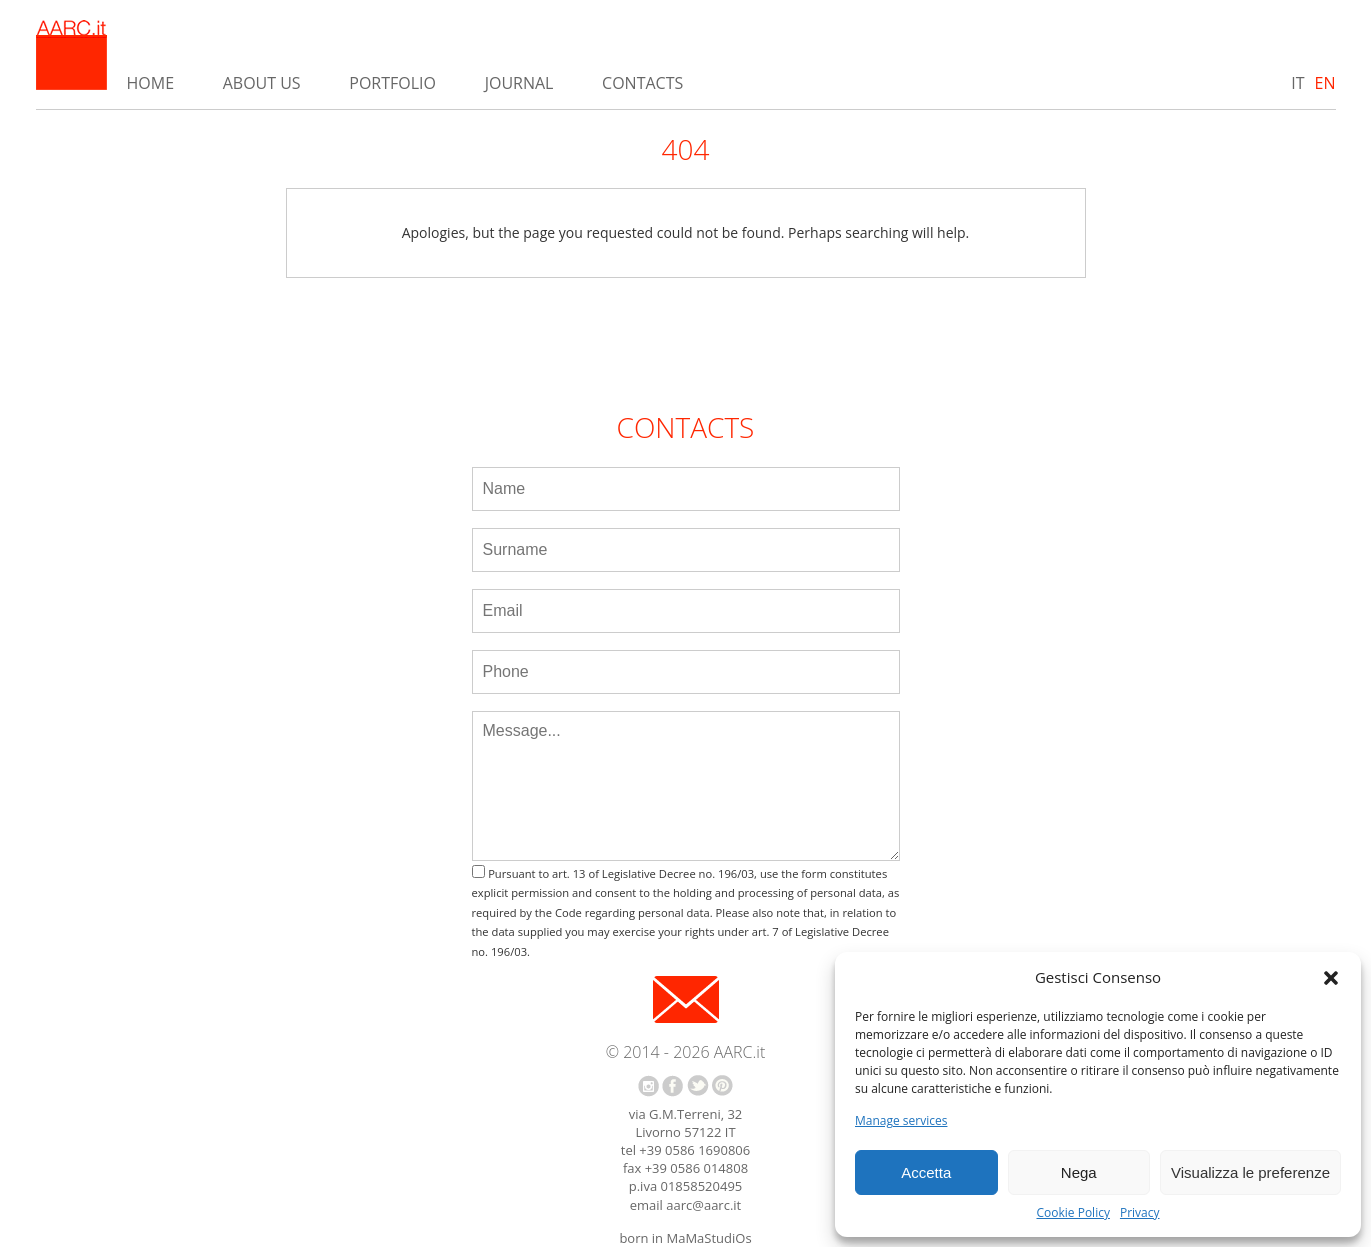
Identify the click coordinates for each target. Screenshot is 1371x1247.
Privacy (1140, 1213)
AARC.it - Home (71, 55)
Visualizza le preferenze (1250, 1172)
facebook (672, 1086)
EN (1325, 83)
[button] (1331, 978)
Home (151, 83)
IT (1297, 83)
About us (262, 83)
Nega (1079, 1172)
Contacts (642, 83)
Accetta (926, 1172)
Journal (519, 83)
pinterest (722, 1085)
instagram (648, 1086)
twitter (698, 1085)
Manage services (901, 1121)
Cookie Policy (1072, 1213)
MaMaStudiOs (708, 1238)
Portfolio (392, 83)
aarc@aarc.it (703, 1205)
